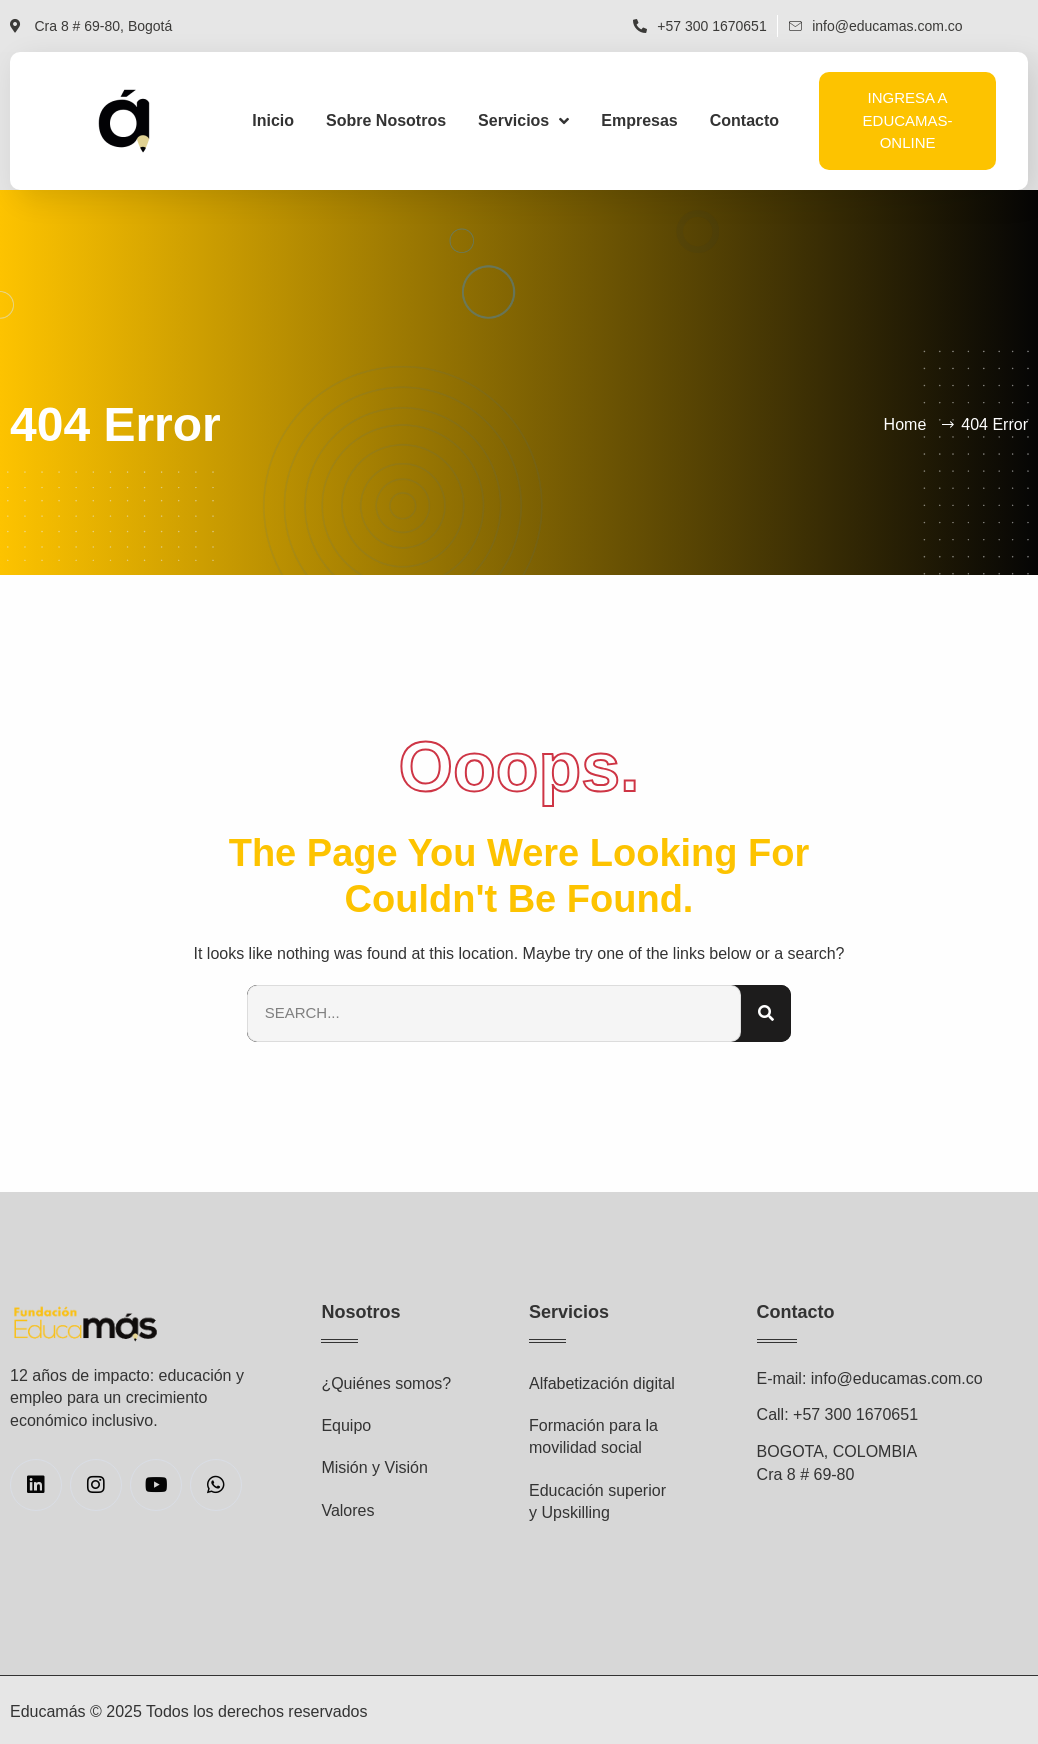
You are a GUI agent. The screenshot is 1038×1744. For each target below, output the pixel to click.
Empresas (639, 120)
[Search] (766, 1013)
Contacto (744, 120)
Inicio (273, 120)
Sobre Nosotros (386, 120)
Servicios (523, 121)
